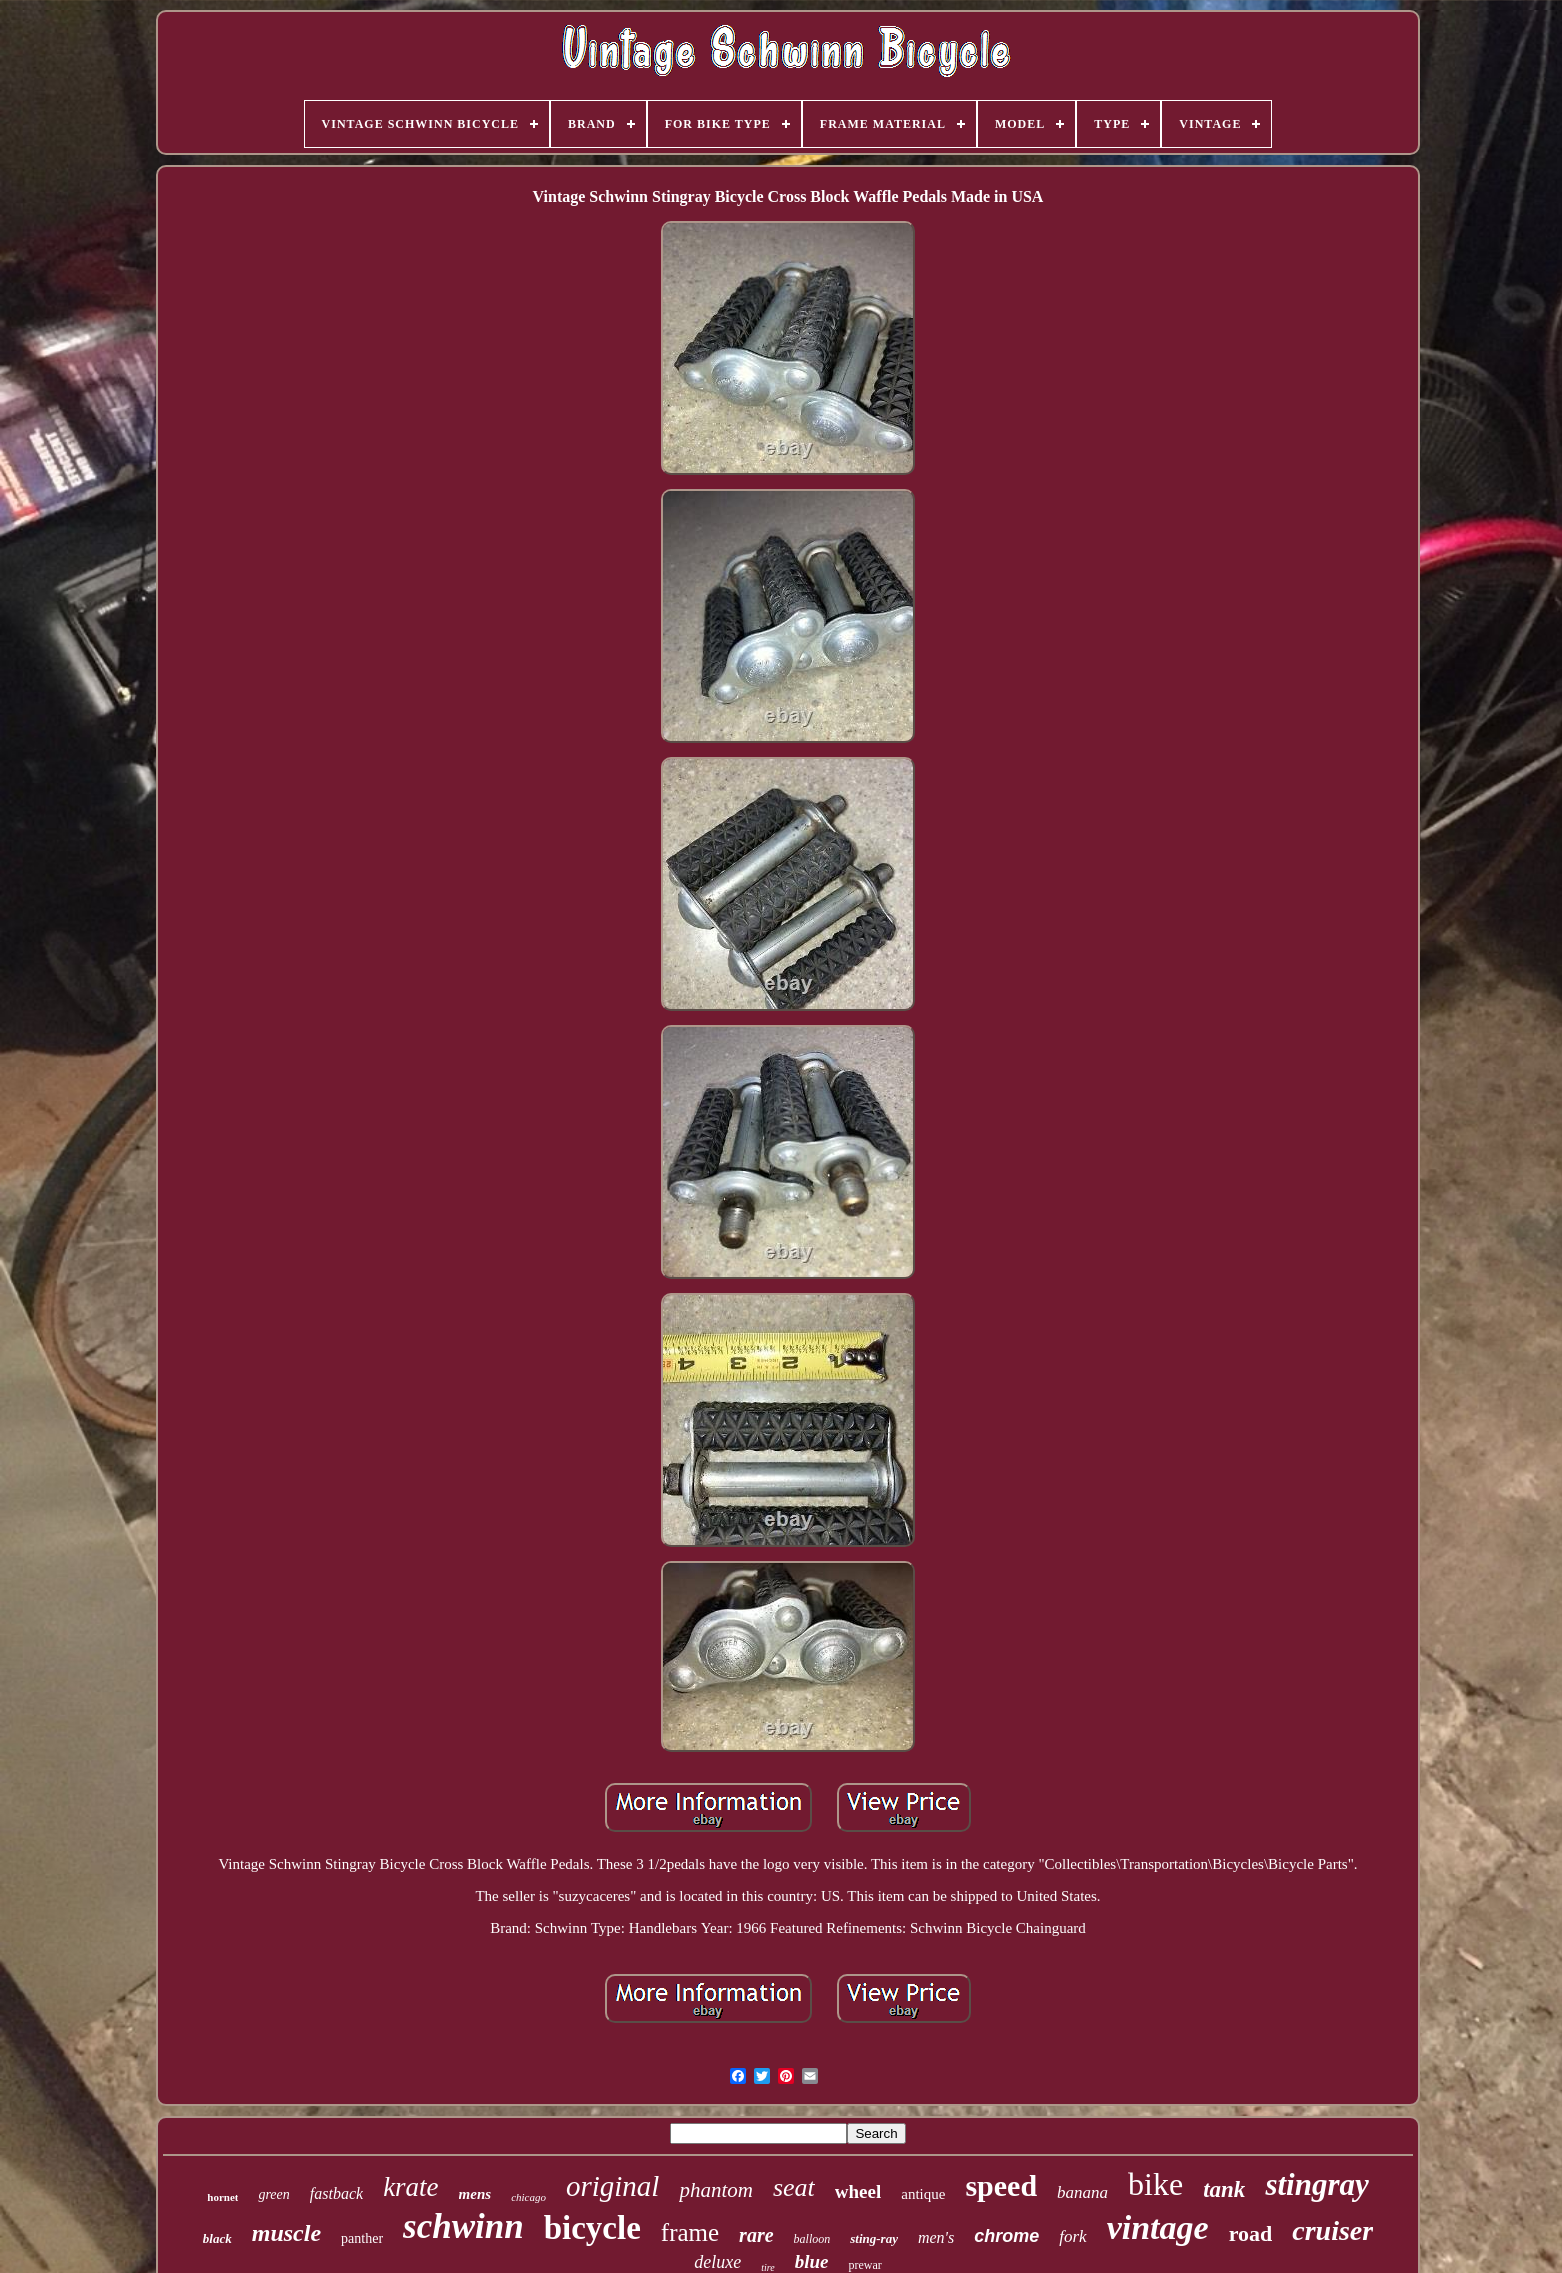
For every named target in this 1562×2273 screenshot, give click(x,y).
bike (1155, 2184)
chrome (1006, 2236)
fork (1072, 2236)
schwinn (463, 2226)
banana (1082, 2192)
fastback (336, 2193)
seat (794, 2187)
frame (690, 2232)
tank (1224, 2189)
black (217, 2238)
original (612, 2186)
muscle (286, 2233)
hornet (222, 2197)
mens (475, 2194)
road (1251, 2233)
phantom (716, 2190)
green (273, 2194)
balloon (812, 2239)
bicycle (592, 2228)
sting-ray (874, 2238)
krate (410, 2187)
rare (756, 2235)
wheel (858, 2191)
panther (362, 2238)
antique (923, 2194)
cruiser (1332, 2230)
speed (1001, 2185)
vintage (1158, 2227)
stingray (1316, 2184)
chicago (528, 2197)
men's (936, 2237)
